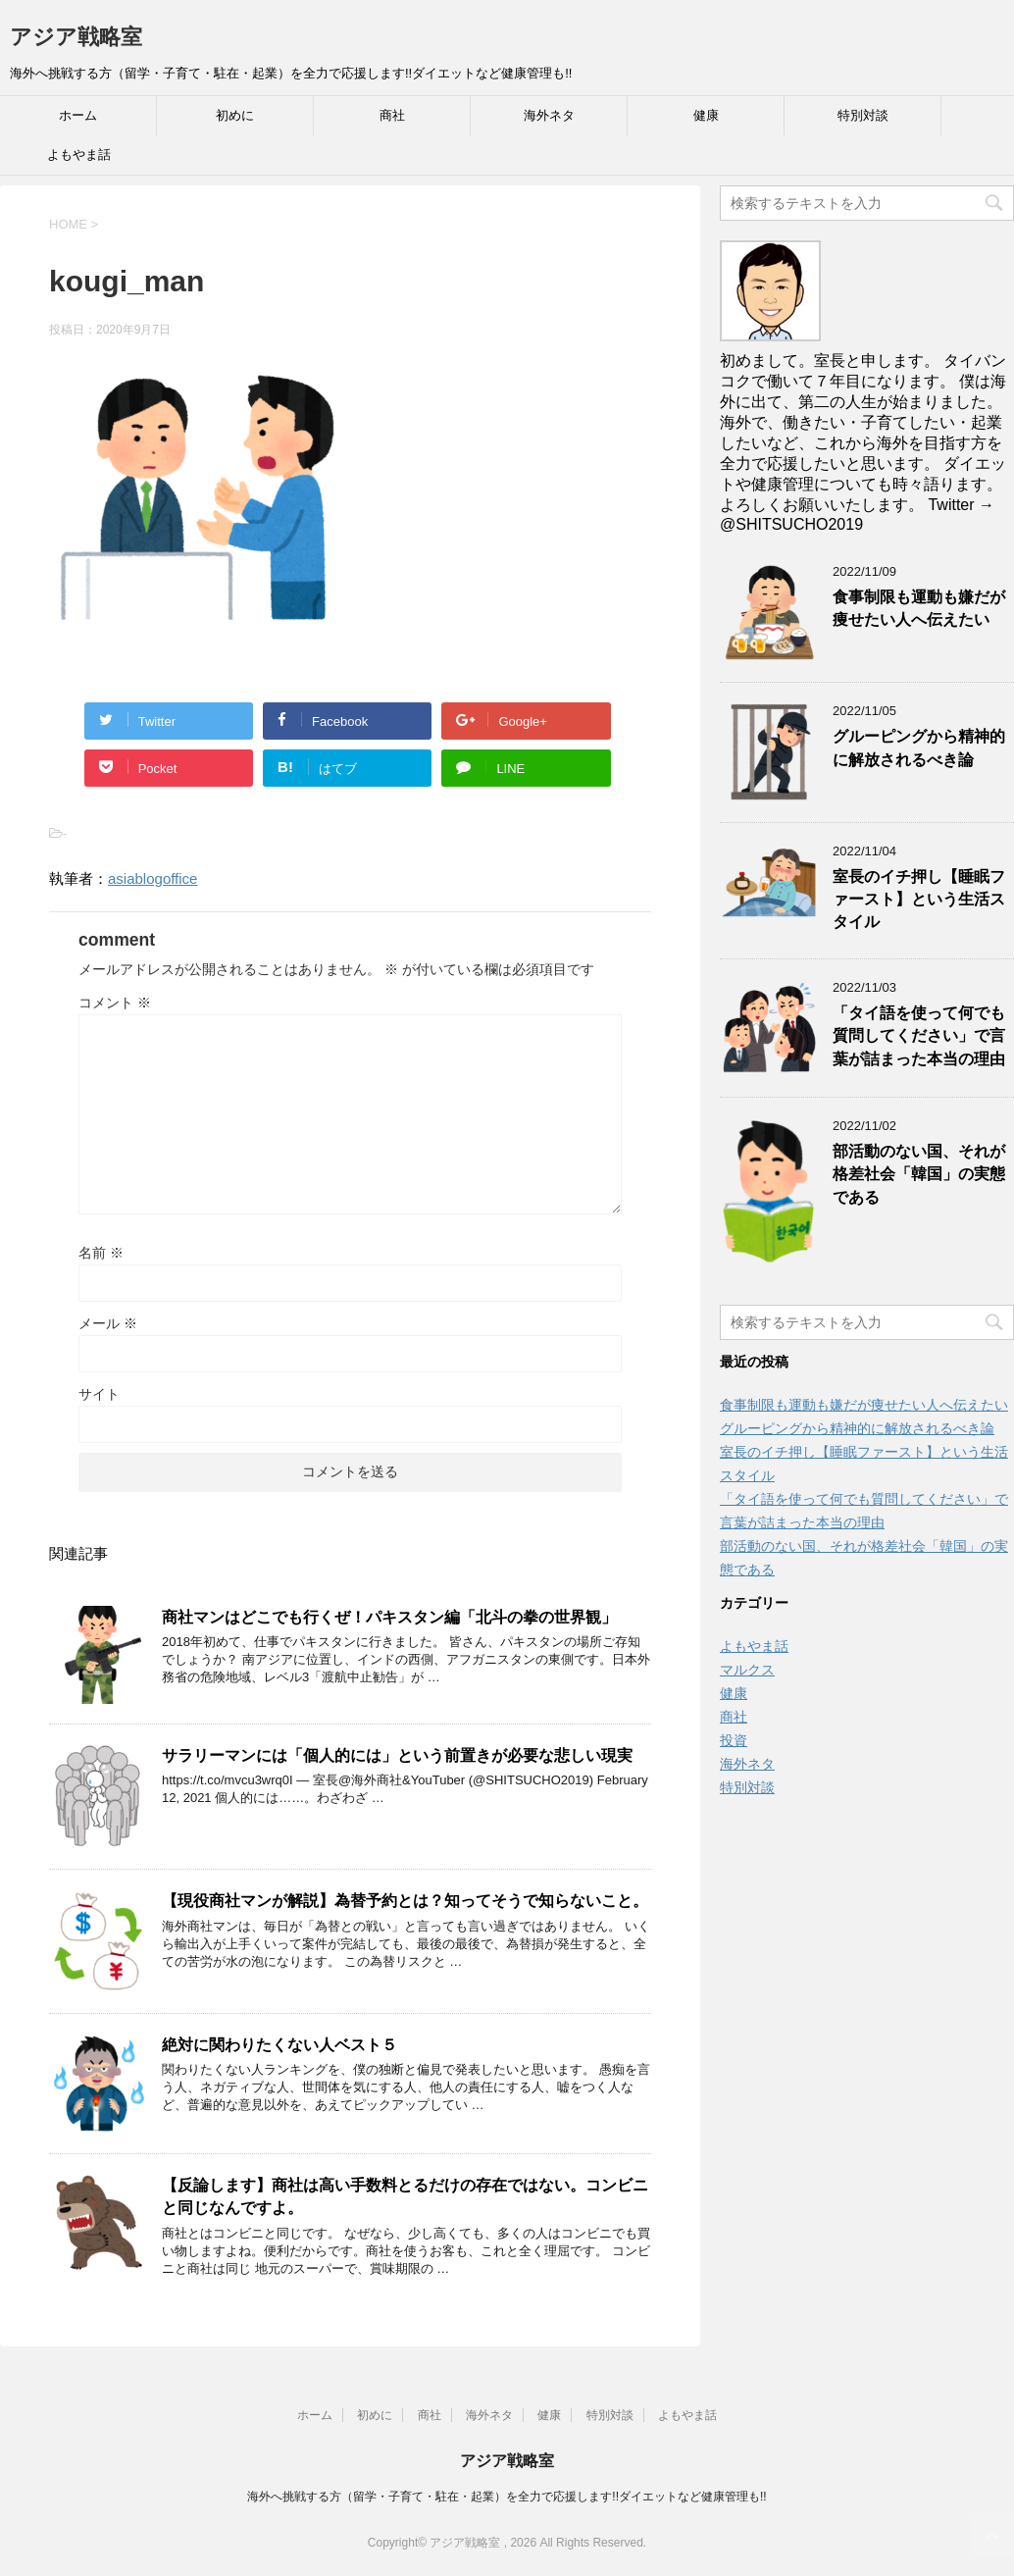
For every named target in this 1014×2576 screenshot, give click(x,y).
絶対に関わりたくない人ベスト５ (279, 2044)
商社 (392, 115)
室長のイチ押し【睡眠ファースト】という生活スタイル (919, 899)
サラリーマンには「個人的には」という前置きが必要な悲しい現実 (397, 1755)
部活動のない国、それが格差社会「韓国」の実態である (919, 1174)
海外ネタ (549, 115)
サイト (99, 1394)
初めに (235, 115)
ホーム (78, 115)
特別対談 (862, 115)
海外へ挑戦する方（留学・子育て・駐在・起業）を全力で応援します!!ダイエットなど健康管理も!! (506, 2496)
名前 (101, 1253)
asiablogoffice (152, 878)
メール (107, 1323)
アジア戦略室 (76, 37)
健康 (706, 115)
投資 (733, 1740)
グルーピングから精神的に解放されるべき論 (919, 747)
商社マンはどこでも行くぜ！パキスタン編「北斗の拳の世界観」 (389, 1617)
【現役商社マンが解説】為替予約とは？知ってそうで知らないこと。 (405, 1900)
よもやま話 (79, 154)
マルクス (747, 1669)
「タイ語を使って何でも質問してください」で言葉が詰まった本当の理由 (919, 1036)
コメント (114, 1002)
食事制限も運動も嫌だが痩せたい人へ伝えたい (919, 608)
